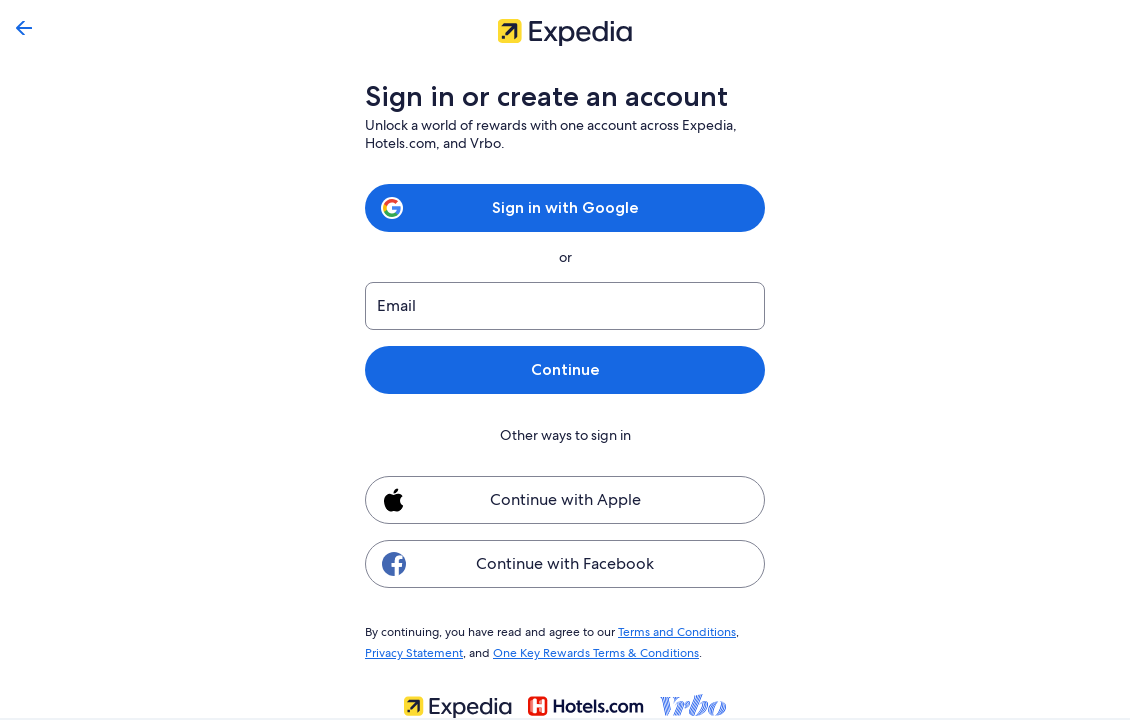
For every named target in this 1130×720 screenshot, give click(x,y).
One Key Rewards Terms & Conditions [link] (590, 650)
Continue (565, 369)
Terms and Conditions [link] (667, 631)
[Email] (565, 306)
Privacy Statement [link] (413, 650)
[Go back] (24, 28)
